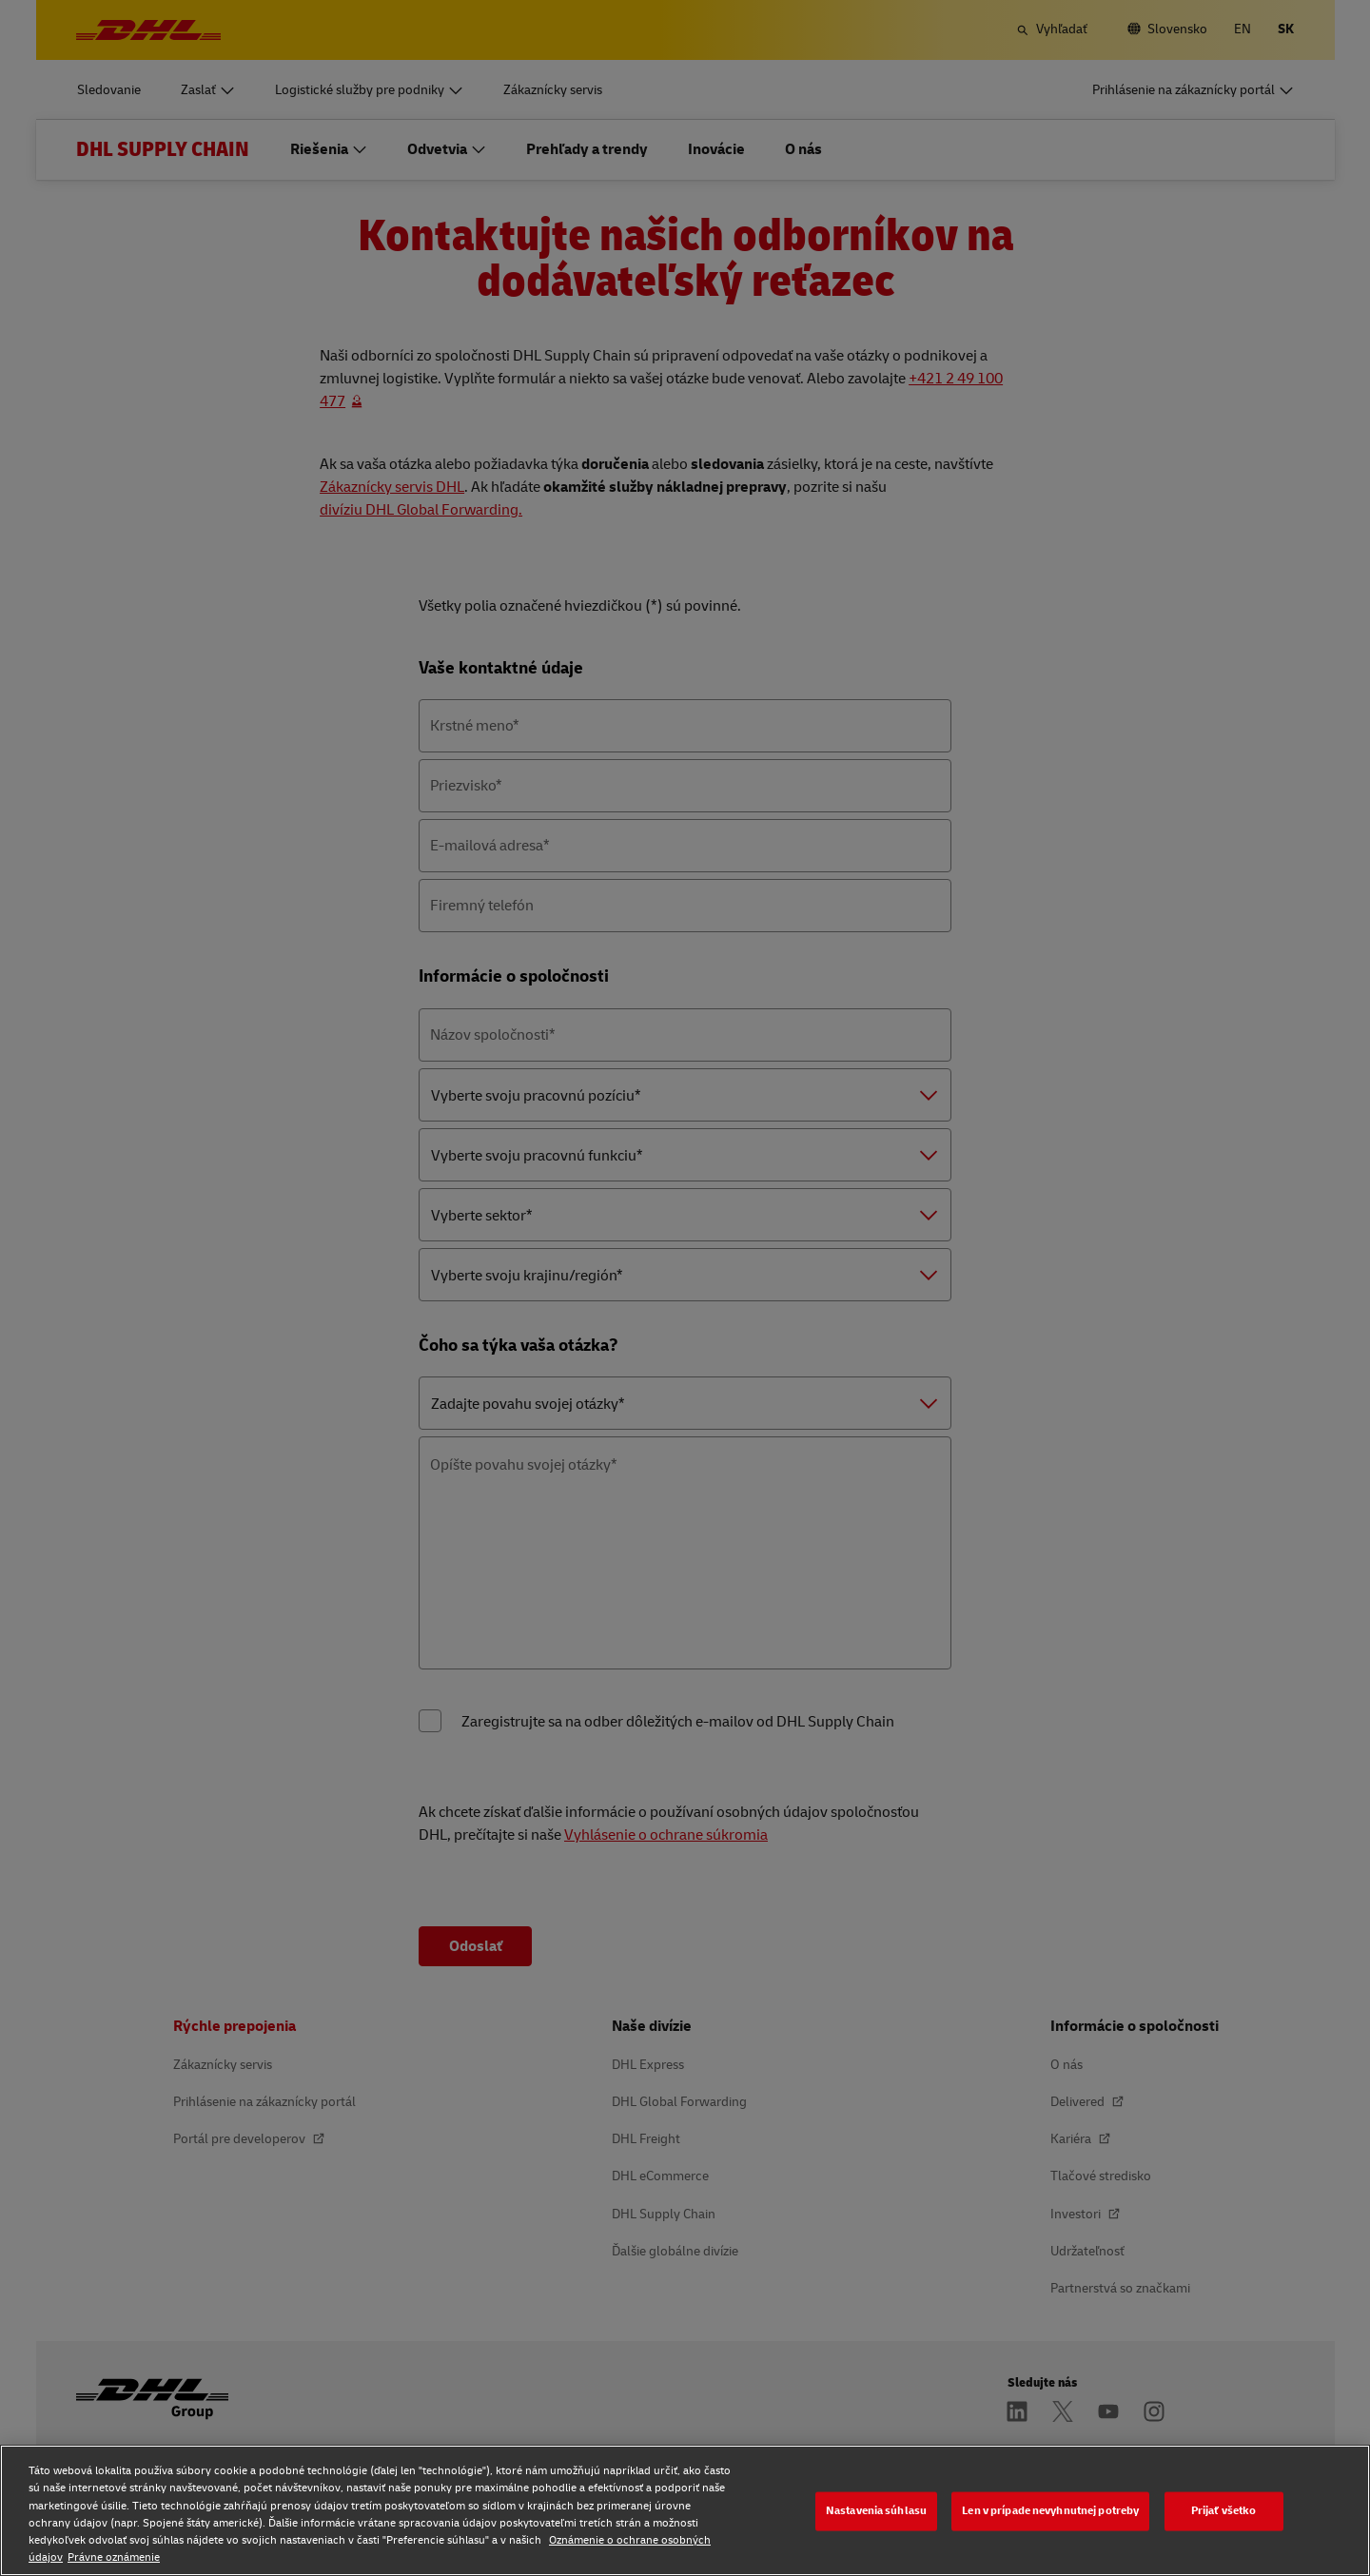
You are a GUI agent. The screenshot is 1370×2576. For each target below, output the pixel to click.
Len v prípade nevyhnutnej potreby (1050, 2511)
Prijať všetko (1224, 2511)
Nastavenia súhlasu (876, 2511)
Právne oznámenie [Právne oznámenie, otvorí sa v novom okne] (114, 2557)
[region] (685, 2510)
